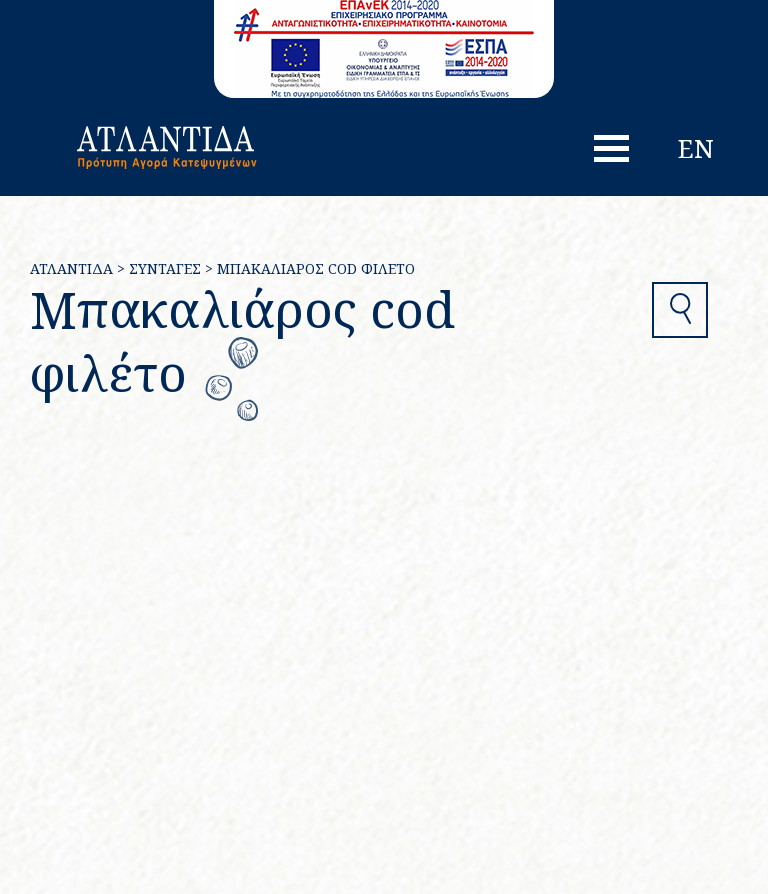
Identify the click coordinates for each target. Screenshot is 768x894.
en (696, 148)
